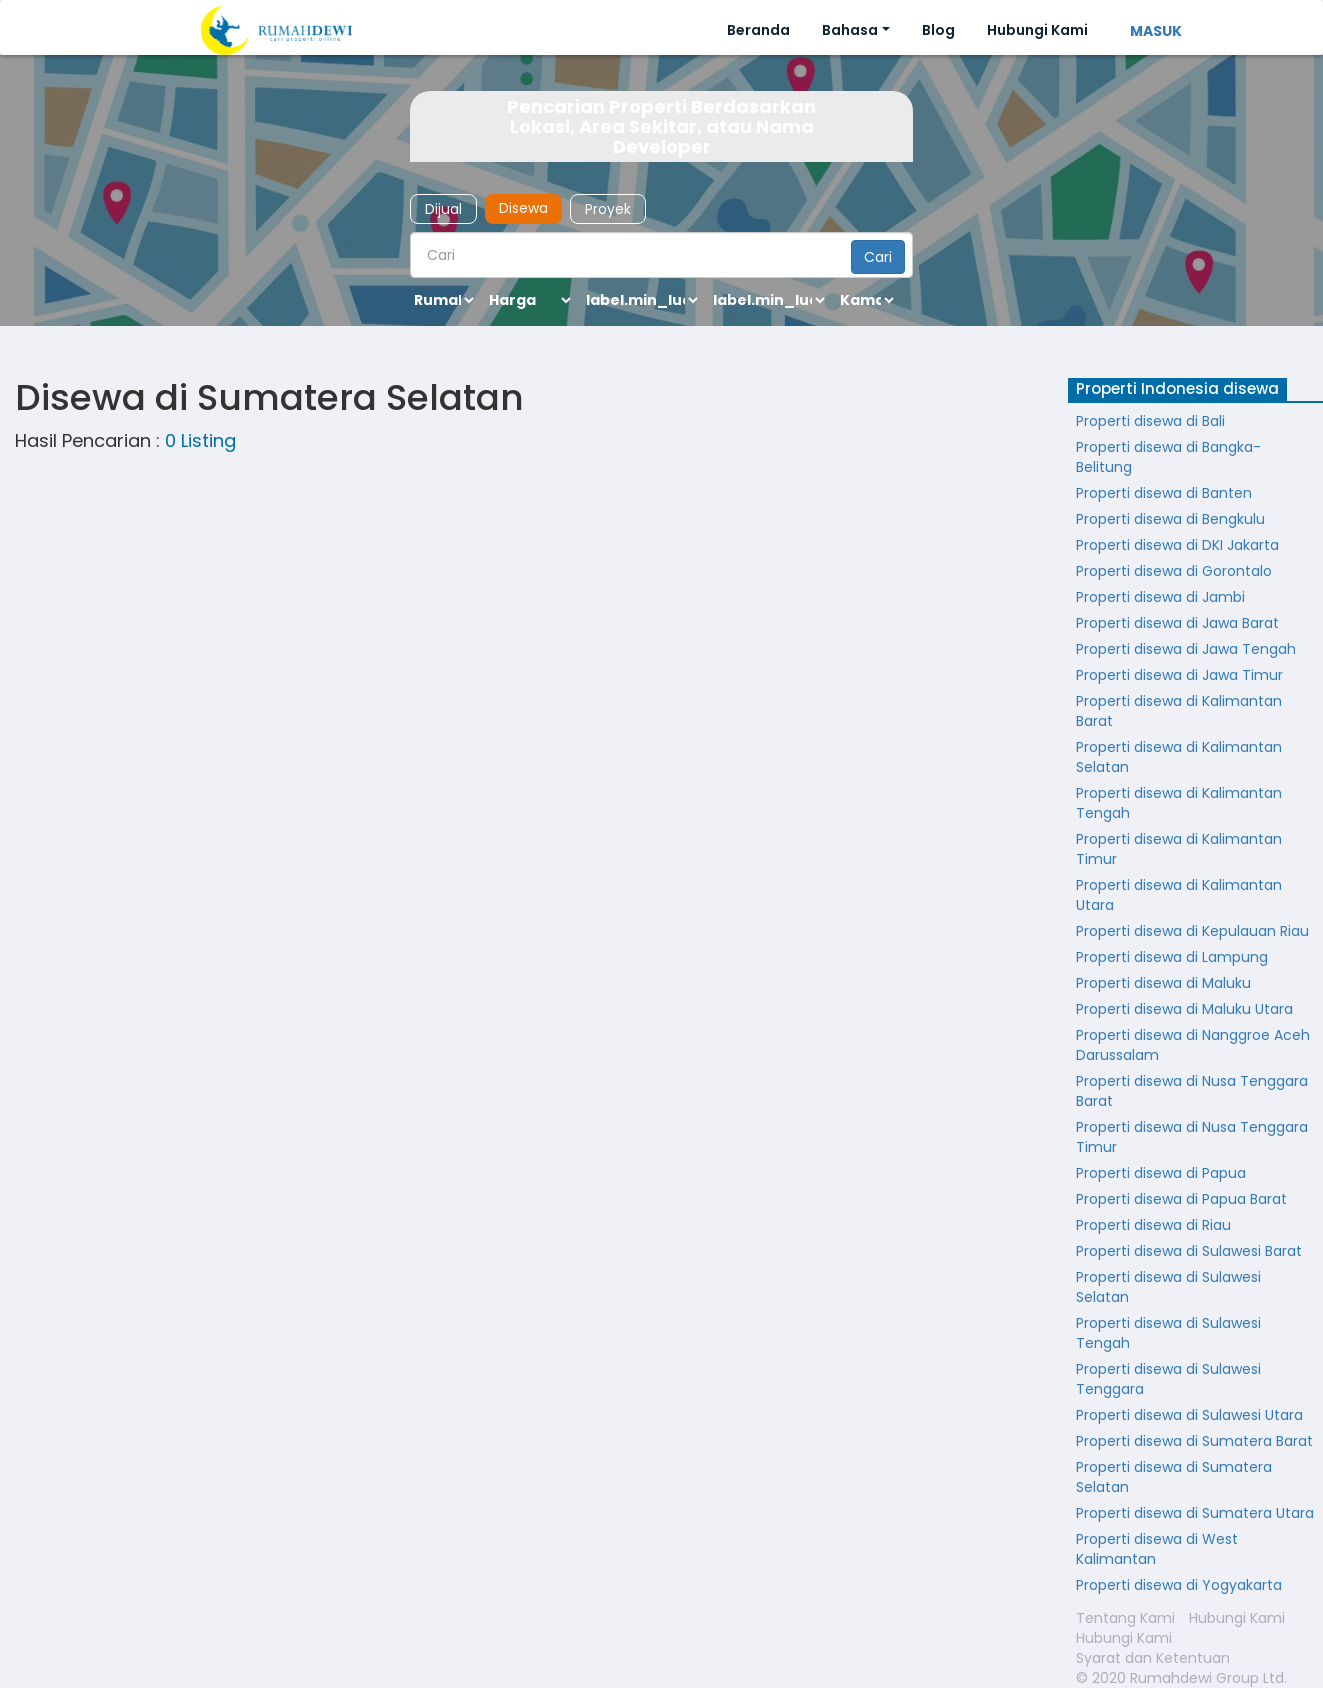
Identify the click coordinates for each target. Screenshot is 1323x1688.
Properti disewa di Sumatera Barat (1194, 1441)
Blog (938, 30)
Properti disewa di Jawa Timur (1179, 675)
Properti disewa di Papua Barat (1181, 1199)
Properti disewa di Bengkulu (1170, 519)
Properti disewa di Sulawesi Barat (1189, 1251)
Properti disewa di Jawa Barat (1177, 623)
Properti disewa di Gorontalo (1174, 571)
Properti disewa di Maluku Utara (1184, 1009)
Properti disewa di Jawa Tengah (1186, 649)
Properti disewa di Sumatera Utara (1195, 1513)
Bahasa (850, 30)
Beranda (758, 30)
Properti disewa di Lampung (1172, 957)
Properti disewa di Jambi (1160, 597)
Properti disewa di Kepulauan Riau (1192, 931)
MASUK (1156, 31)
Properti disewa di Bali (1150, 421)
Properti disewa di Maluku (1163, 983)
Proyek (608, 209)
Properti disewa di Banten (1164, 493)
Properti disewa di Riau (1153, 1225)
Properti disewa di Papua (1161, 1173)
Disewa (523, 208)
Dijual (443, 209)
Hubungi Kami (1037, 30)
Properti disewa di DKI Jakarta (1177, 545)
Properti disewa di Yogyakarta (1179, 1585)
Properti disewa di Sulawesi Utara (1189, 1415)
